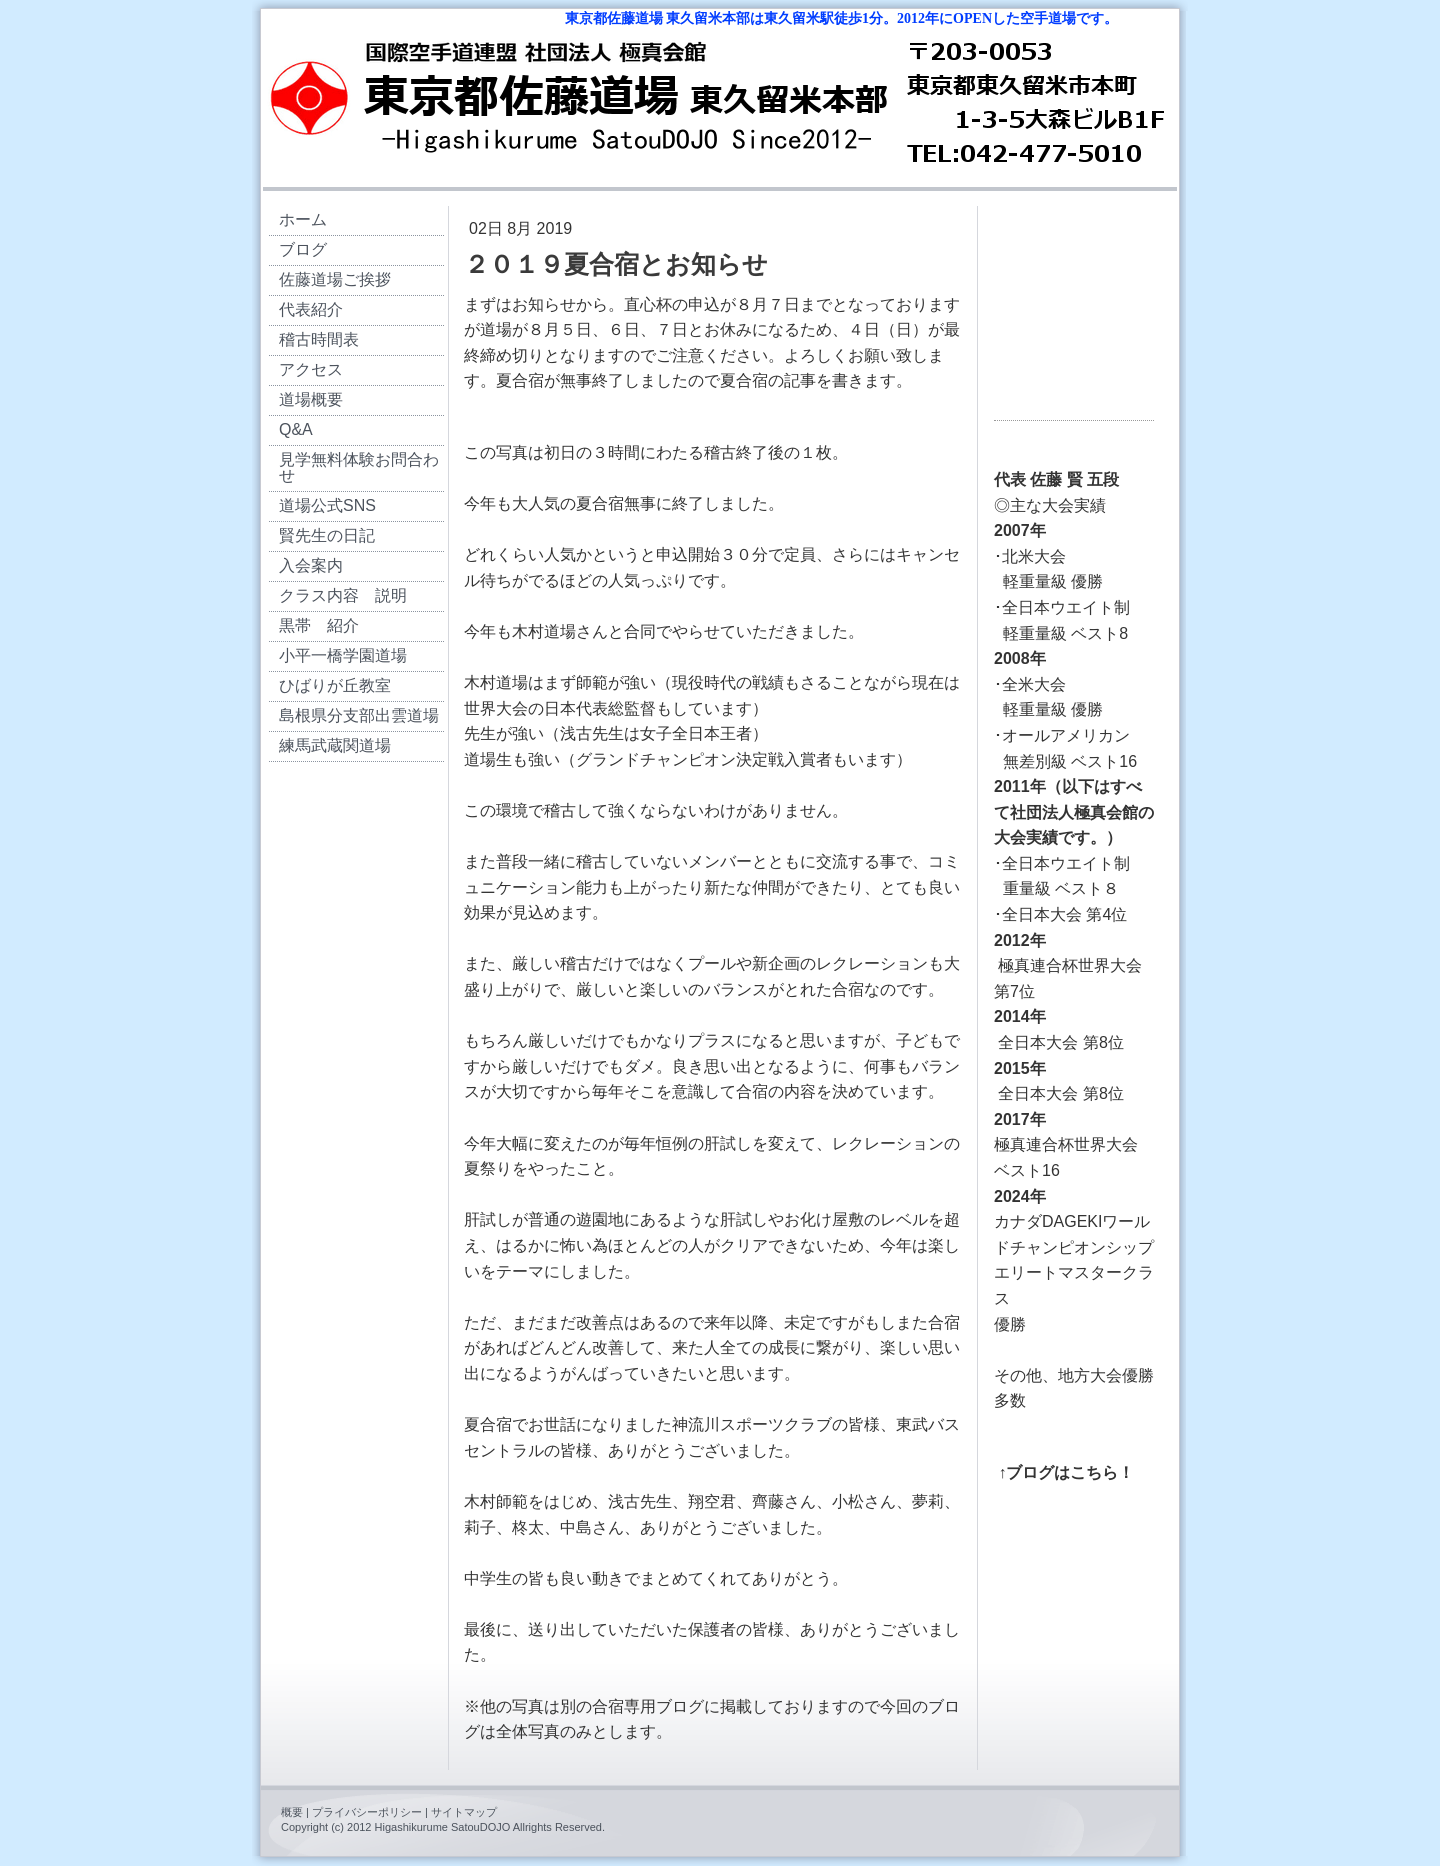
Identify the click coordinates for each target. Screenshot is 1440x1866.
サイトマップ (464, 1812)
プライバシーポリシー (367, 1812)
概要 (292, 1812)
